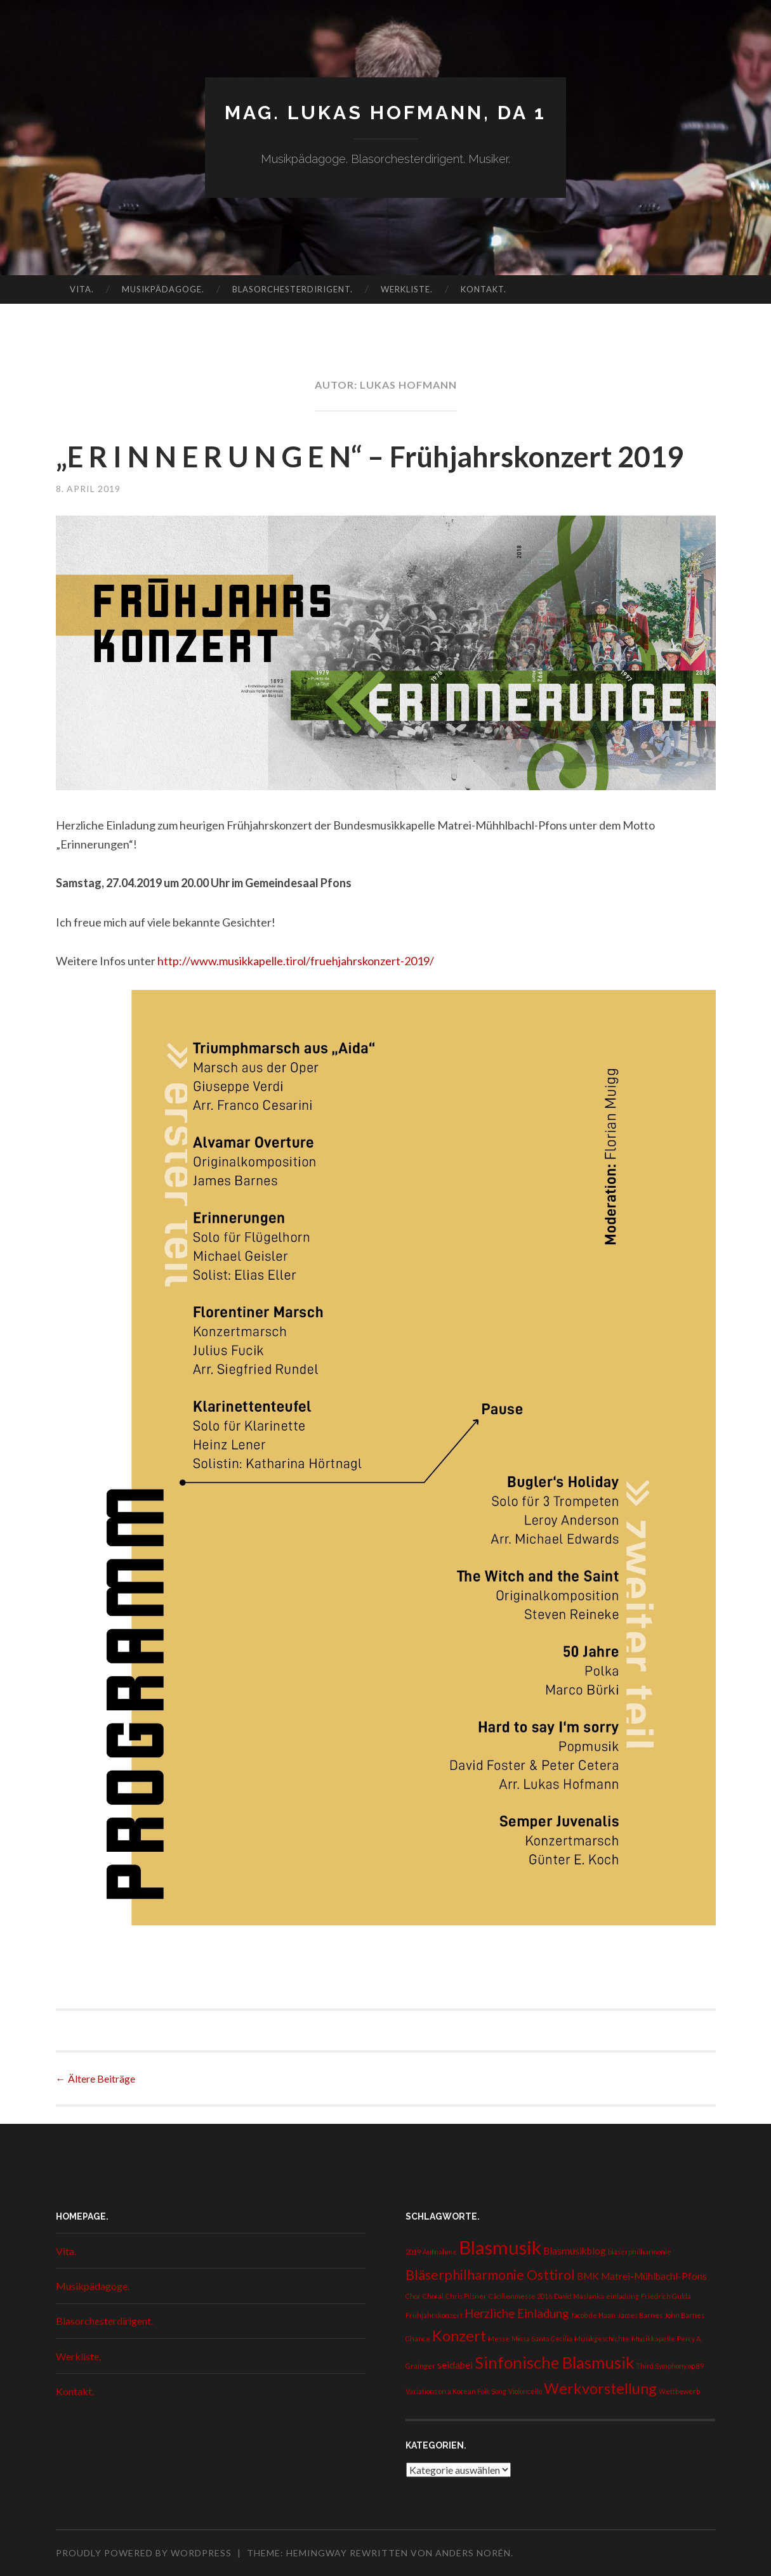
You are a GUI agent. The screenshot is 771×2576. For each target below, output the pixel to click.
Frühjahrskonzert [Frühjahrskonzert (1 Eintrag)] (434, 2315)
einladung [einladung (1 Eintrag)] (622, 2296)
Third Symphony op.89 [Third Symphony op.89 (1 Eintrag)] (670, 2366)
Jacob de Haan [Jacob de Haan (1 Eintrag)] (593, 2315)
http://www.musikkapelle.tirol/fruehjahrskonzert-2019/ (295, 961)
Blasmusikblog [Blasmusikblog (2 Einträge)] (574, 2250)
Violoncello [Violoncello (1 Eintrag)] (525, 2391)
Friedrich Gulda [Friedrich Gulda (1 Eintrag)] (666, 2296)
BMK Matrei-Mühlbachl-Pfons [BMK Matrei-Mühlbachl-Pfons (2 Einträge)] (642, 2276)
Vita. (82, 289)
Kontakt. (483, 289)
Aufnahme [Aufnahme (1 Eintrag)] (440, 2251)
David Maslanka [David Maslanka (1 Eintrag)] (579, 2296)
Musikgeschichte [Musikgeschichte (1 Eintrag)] (601, 2338)
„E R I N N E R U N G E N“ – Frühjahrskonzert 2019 (369, 456)
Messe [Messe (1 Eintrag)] (499, 2338)
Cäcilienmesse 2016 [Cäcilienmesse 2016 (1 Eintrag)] (520, 2296)
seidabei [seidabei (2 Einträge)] (455, 2365)
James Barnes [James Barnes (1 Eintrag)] (639, 2315)
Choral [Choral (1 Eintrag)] (433, 2296)
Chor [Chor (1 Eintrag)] (413, 2296)
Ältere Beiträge (95, 2078)
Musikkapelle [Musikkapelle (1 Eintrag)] (653, 2338)
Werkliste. (407, 289)
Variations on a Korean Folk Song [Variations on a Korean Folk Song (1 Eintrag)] (455, 2391)
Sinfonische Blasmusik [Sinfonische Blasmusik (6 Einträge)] (554, 2362)
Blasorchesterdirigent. (292, 289)
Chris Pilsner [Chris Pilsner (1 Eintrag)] (466, 2296)
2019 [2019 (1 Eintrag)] (413, 2251)
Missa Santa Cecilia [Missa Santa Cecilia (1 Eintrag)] (541, 2338)
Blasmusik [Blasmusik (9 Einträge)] (500, 2247)
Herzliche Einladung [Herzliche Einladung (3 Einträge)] (517, 2313)
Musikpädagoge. (163, 289)
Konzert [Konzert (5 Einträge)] (459, 2336)
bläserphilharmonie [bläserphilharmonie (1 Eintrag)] (639, 2251)
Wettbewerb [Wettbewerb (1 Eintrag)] (679, 2391)
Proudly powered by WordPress (144, 2552)
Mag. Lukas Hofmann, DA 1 (385, 112)
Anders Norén (473, 2552)
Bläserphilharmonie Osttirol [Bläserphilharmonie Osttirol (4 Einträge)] (490, 2275)
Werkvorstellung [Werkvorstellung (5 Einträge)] (600, 2388)
